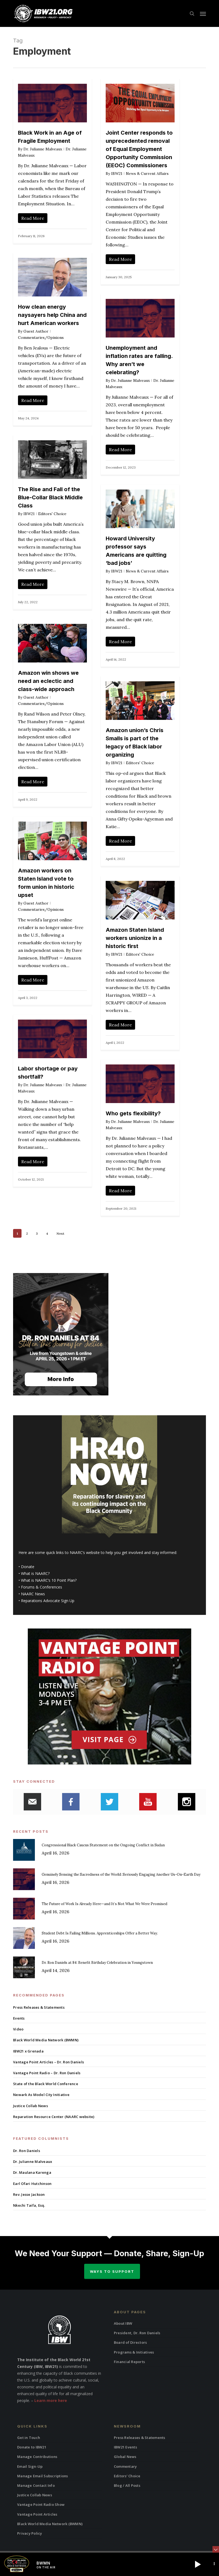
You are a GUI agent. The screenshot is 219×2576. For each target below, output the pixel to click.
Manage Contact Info (36, 2485)
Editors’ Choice (127, 2475)
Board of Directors (130, 2342)
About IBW (123, 2323)
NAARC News (33, 1593)
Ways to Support (112, 2271)
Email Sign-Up (29, 2466)
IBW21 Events (125, 2447)
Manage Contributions (37, 2456)
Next (60, 1233)
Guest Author (35, 331)
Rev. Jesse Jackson (29, 2194)
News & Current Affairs (147, 173)
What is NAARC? (35, 1573)
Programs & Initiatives (134, 2352)
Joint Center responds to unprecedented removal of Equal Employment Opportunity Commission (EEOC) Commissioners (139, 149)
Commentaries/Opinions (41, 337)
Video (18, 2029)
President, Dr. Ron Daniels (137, 2332)
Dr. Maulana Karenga (32, 2172)
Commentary (125, 2466)
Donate (27, 1566)
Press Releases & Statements (39, 2007)
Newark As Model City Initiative (41, 2094)
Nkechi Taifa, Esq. (29, 2205)
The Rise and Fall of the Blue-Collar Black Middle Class (50, 497)
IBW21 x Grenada (28, 2051)
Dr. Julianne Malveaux (42, 149)
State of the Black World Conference (45, 2083)
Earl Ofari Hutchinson (32, 2183)
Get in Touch (28, 2437)
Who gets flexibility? (133, 1113)
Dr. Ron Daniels (26, 2150)
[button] (203, 13)
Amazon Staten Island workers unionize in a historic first (135, 938)
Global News (125, 2456)
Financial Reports (129, 2361)
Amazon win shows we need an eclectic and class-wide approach (48, 681)
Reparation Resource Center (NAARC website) (54, 2116)
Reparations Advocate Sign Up (47, 1600)
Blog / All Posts (127, 2485)
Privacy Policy (29, 2533)
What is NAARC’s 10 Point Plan (48, 1580)
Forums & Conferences (41, 1587)
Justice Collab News (30, 2105)
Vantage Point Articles (37, 2514)
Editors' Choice (52, 513)
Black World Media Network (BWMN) (45, 2040)
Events (19, 2018)
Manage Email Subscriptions (42, 2475)
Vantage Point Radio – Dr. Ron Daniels (46, 2072)
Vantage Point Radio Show (41, 2504)
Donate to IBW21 (31, 2447)
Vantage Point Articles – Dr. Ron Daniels (48, 2062)
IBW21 (116, 173)
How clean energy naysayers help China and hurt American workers (52, 315)
